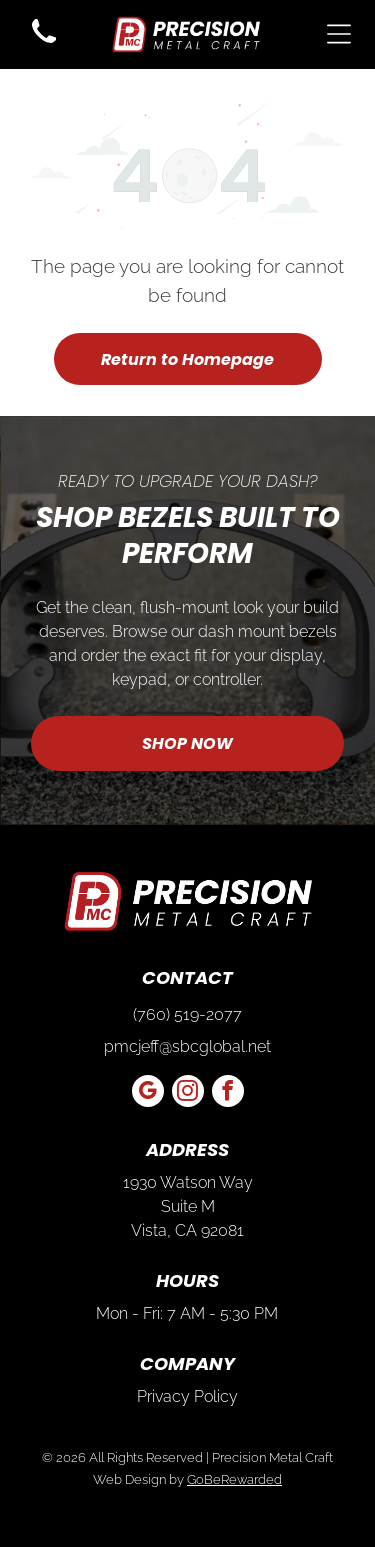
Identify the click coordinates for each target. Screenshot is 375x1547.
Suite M (188, 1206)
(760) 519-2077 (187, 1014)
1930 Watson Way (188, 1182)
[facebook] (228, 1093)
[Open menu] (339, 34)
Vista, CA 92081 (187, 1230)
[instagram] (188, 1093)
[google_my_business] (148, 1093)
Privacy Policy (187, 1396)
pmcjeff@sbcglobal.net (187, 1046)
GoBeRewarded (234, 1479)
